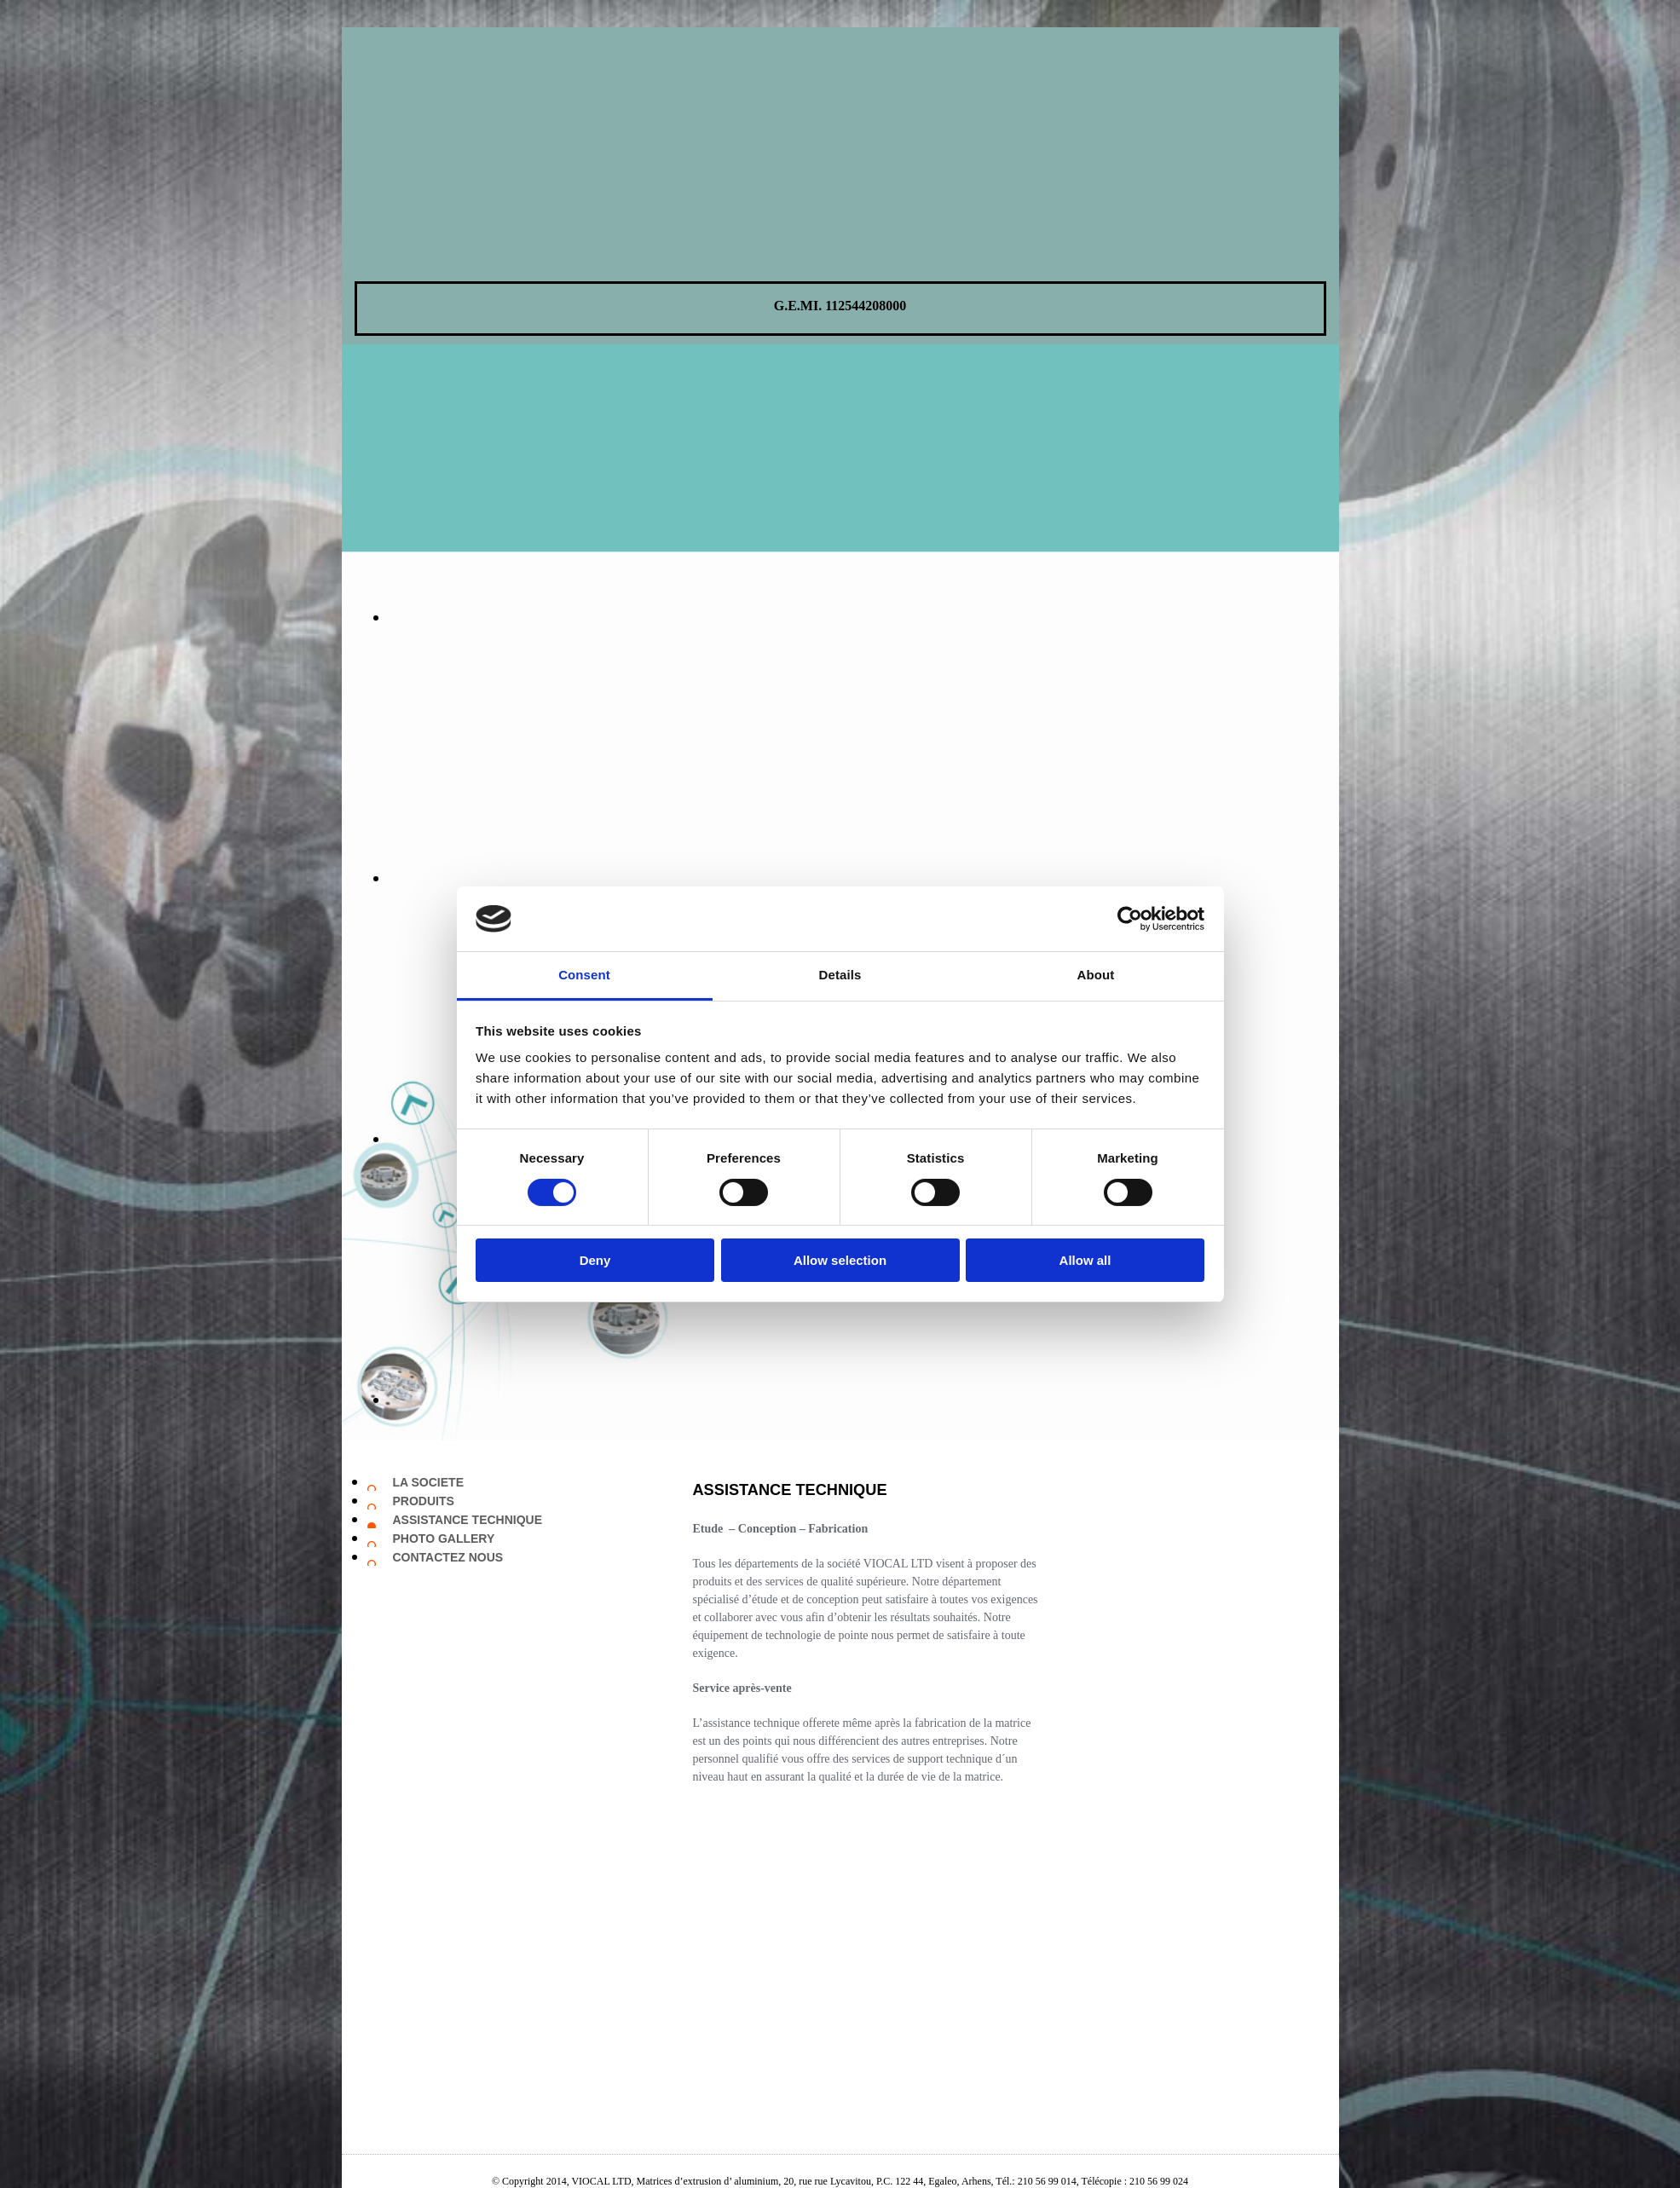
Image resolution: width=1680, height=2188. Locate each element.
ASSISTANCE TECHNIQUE (468, 1520)
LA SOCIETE (429, 1482)
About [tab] (1096, 974)
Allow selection (840, 1260)
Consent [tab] (584, 974)
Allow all (1085, 1260)
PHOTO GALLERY (444, 1538)
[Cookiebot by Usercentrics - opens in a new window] (1129, 919)
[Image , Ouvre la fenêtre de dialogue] (785, 617)
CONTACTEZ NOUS (448, 1557)
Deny (595, 1260)
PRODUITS (423, 1501)
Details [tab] (840, 974)
